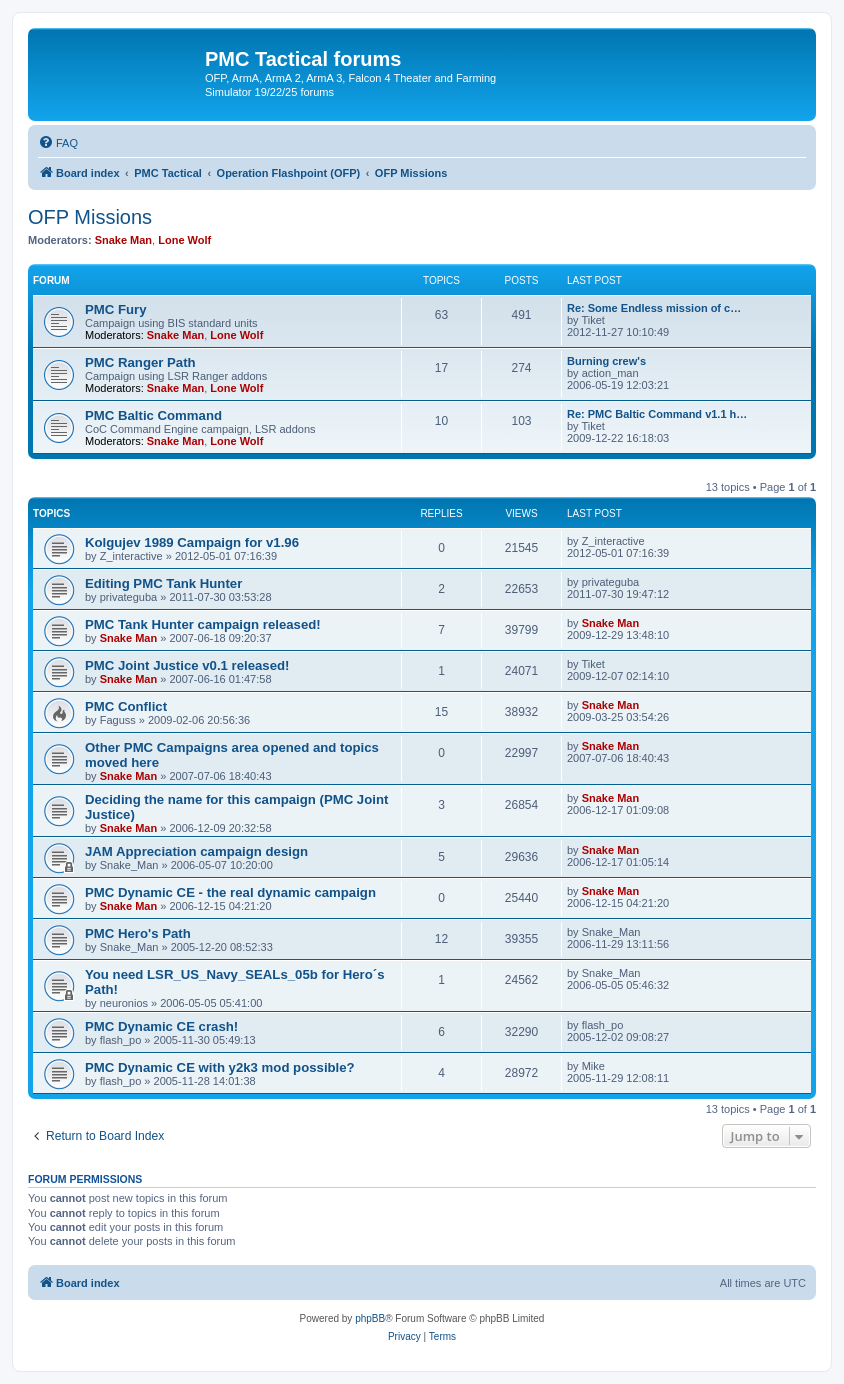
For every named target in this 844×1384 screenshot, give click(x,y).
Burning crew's (606, 361)
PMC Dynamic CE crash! (161, 1026)
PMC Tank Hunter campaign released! (203, 624)
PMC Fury (116, 309)
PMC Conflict (126, 706)
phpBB (370, 1318)
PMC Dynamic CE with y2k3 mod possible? (220, 1067)
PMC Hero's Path (138, 933)
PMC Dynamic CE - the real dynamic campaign (230, 892)
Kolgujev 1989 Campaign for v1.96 (192, 542)
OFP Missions (90, 217)
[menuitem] (58, 143)
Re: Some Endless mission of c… (654, 308)
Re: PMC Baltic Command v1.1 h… (657, 414)
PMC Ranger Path (140, 362)
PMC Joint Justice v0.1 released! (187, 665)
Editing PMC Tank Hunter (163, 583)
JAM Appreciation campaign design (196, 851)
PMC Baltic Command (153, 415)
